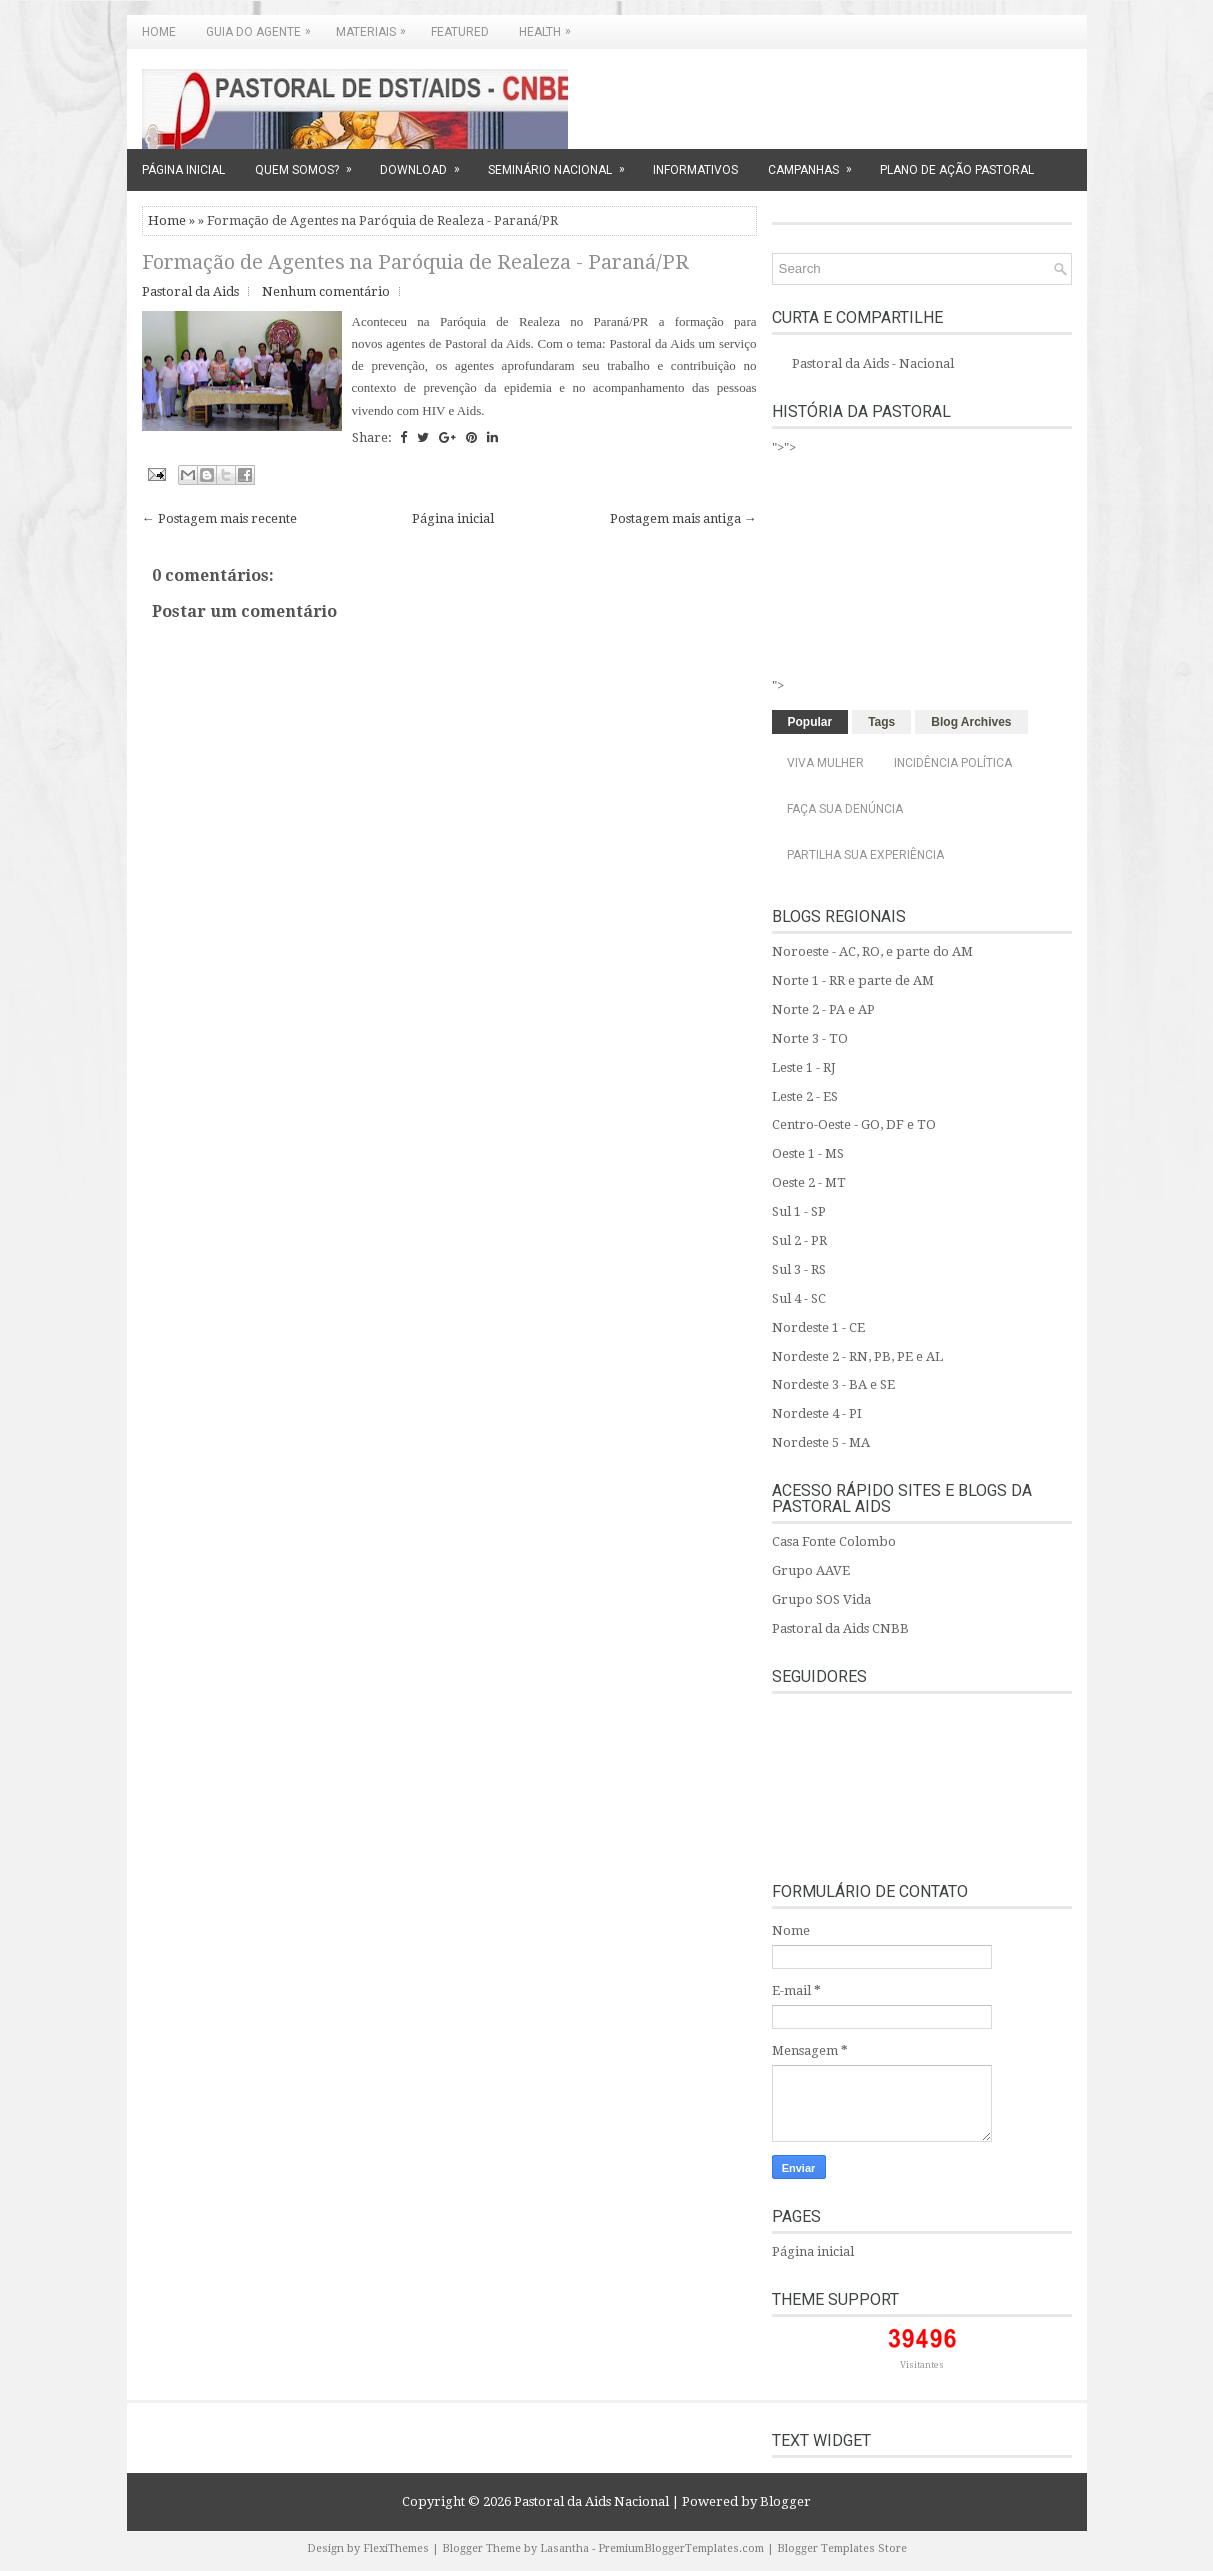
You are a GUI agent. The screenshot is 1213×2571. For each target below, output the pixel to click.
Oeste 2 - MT (809, 1182)
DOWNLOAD (426, 163)
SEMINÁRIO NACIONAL (563, 163)
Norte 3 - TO (810, 1038)
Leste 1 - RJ (804, 1067)
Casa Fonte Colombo (834, 1541)
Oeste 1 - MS (808, 1153)
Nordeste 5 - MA (821, 1442)
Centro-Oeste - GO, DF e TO (854, 1124)
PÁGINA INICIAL (183, 170)
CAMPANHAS (816, 163)
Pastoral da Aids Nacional (591, 2501)
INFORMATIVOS (695, 170)
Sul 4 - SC (799, 1298)
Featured (460, 32)
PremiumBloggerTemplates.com (681, 2548)
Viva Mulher (825, 763)
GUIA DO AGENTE (263, 27)
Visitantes (922, 2365)
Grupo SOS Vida (821, 1599)
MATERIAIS (376, 27)
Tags (881, 722)
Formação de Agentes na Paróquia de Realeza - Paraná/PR (415, 262)
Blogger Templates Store (842, 2548)
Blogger (785, 2501)
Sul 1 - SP (799, 1211)
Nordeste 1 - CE (818, 1327)
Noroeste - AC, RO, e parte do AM (872, 951)
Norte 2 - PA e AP (823, 1009)
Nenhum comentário (326, 291)
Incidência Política (953, 763)
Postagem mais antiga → (683, 518)
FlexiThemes (396, 2548)
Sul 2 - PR (799, 1240)
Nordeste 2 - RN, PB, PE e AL (857, 1356)
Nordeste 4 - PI (817, 1413)
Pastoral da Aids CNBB (840, 1628)
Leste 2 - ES (805, 1096)
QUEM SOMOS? (310, 163)
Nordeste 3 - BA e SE (833, 1384)
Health (550, 27)
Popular (810, 722)
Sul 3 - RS (799, 1269)
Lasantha (564, 2548)
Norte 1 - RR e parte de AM (853, 980)
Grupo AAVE (811, 1570)
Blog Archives (971, 722)
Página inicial (453, 518)
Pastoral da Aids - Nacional (873, 363)
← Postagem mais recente (219, 518)
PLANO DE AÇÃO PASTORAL (957, 170)
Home (159, 32)
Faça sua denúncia (845, 809)
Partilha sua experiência (865, 855)
